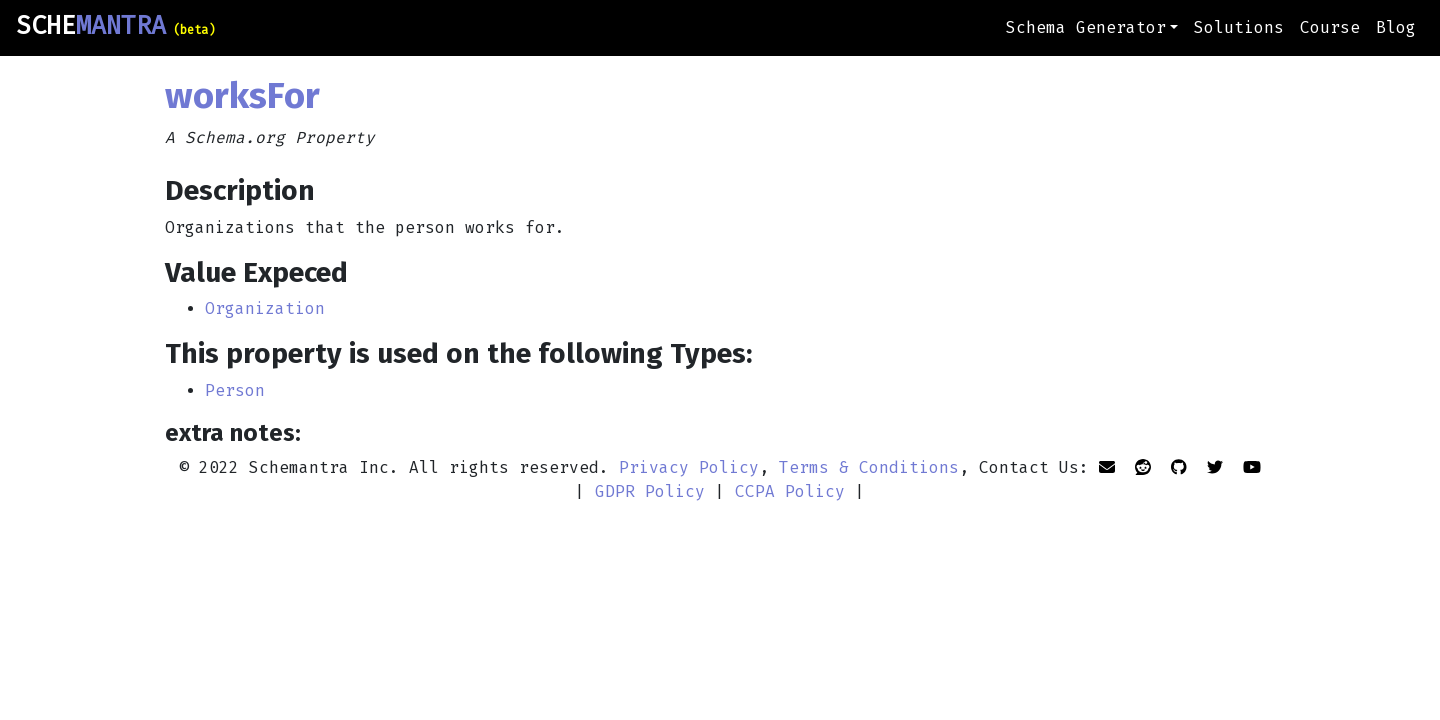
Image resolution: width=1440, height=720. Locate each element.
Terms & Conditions (869, 467)
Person (235, 390)
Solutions (1239, 27)
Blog (1396, 27)
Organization (265, 308)
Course (1330, 27)
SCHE (115, 26)
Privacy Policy (689, 467)
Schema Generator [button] (1086, 27)
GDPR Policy (650, 491)
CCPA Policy (790, 491)
